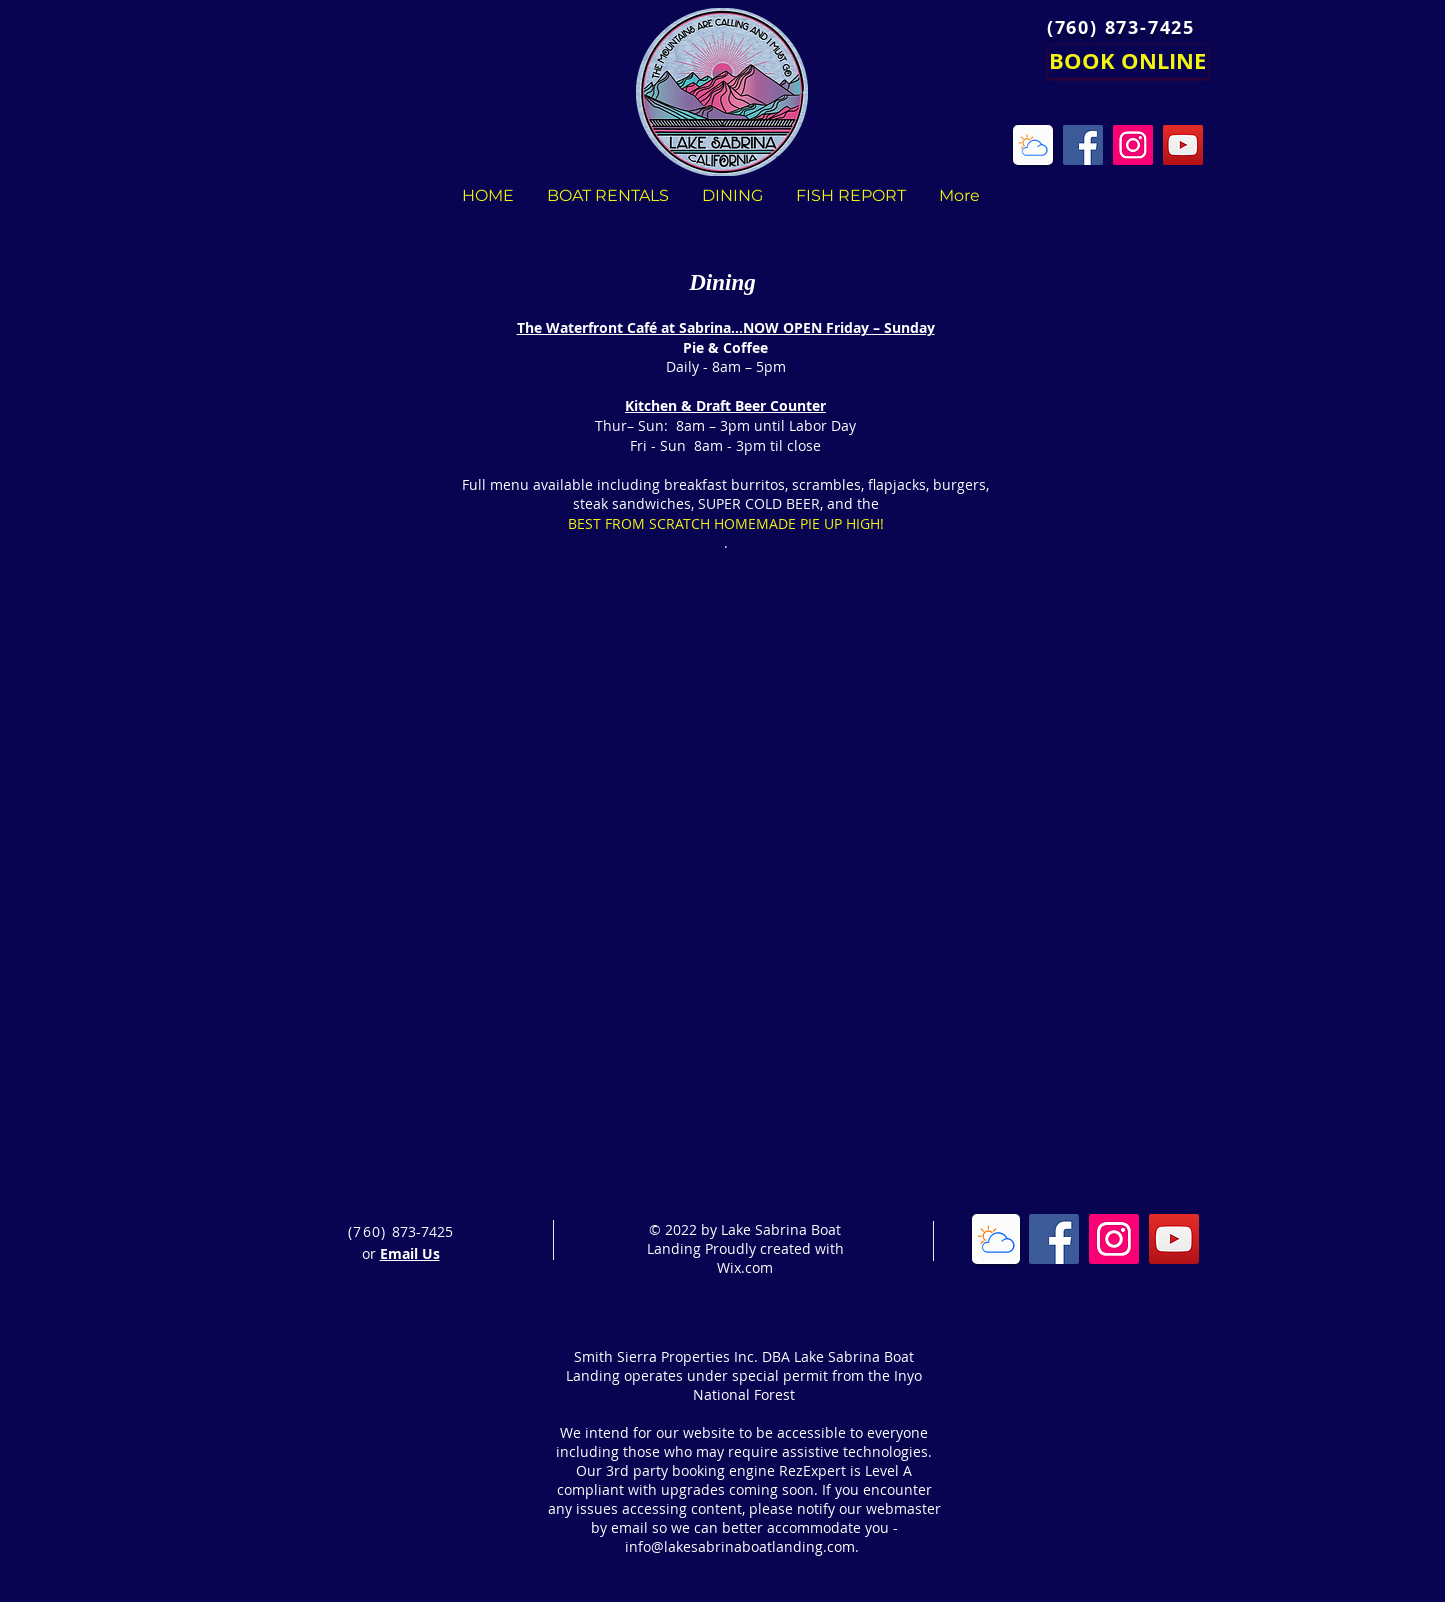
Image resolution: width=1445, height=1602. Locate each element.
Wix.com (745, 1267)
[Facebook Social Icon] (1054, 1239)
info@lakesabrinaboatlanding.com (740, 1546)
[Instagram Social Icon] (1114, 1239)
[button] (691, 671)
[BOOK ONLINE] (1128, 61)
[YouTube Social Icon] (1174, 1239)
